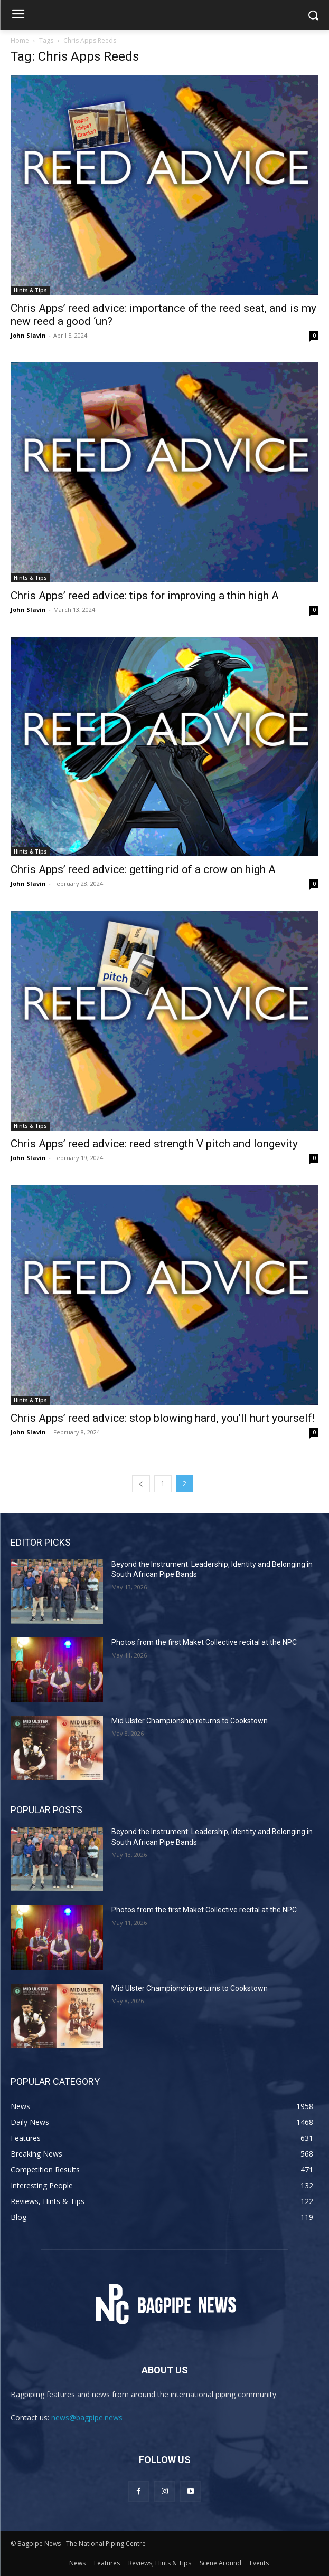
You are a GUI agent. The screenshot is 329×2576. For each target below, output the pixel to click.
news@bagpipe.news (87, 2417)
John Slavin (28, 335)
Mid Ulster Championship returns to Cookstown (189, 1721)
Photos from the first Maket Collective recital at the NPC (204, 1642)
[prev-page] (141, 1483)
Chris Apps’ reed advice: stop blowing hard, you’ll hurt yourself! (163, 1418)
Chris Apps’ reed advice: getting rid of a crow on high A (143, 869)
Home (20, 40)
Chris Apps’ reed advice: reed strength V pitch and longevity (154, 1143)
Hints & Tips (30, 290)
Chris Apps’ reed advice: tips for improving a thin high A (145, 595)
